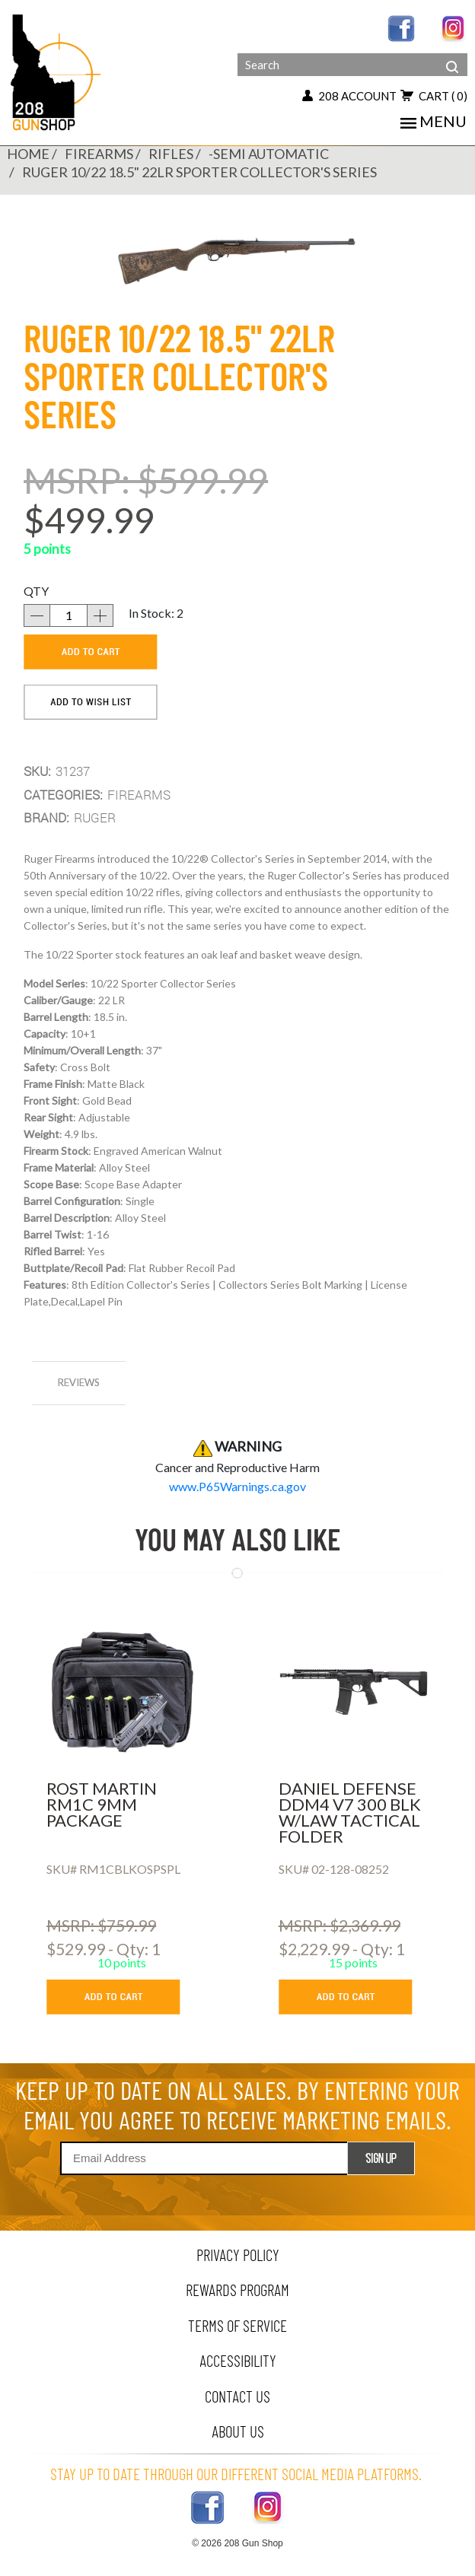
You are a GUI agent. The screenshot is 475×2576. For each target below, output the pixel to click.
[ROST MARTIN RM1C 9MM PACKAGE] (121, 1691)
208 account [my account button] (349, 96)
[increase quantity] (100, 615)
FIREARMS (99, 153)
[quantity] (68, 615)
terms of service (237, 2325)
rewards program (237, 2289)
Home (28, 153)
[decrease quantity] (36, 615)
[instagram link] (453, 27)
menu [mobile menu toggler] (433, 121)
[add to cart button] (124, 1997)
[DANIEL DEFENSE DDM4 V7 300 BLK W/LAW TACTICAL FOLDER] (354, 1691)
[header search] (452, 54)
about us (238, 2431)
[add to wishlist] (91, 702)
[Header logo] (57, 71)
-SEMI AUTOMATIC (269, 153)
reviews (79, 1382)
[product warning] (237, 1486)
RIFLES (170, 153)
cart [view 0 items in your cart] (433, 96)
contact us (237, 2396)
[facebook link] (401, 27)
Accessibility (237, 2360)
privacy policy (237, 2254)
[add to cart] (91, 651)
